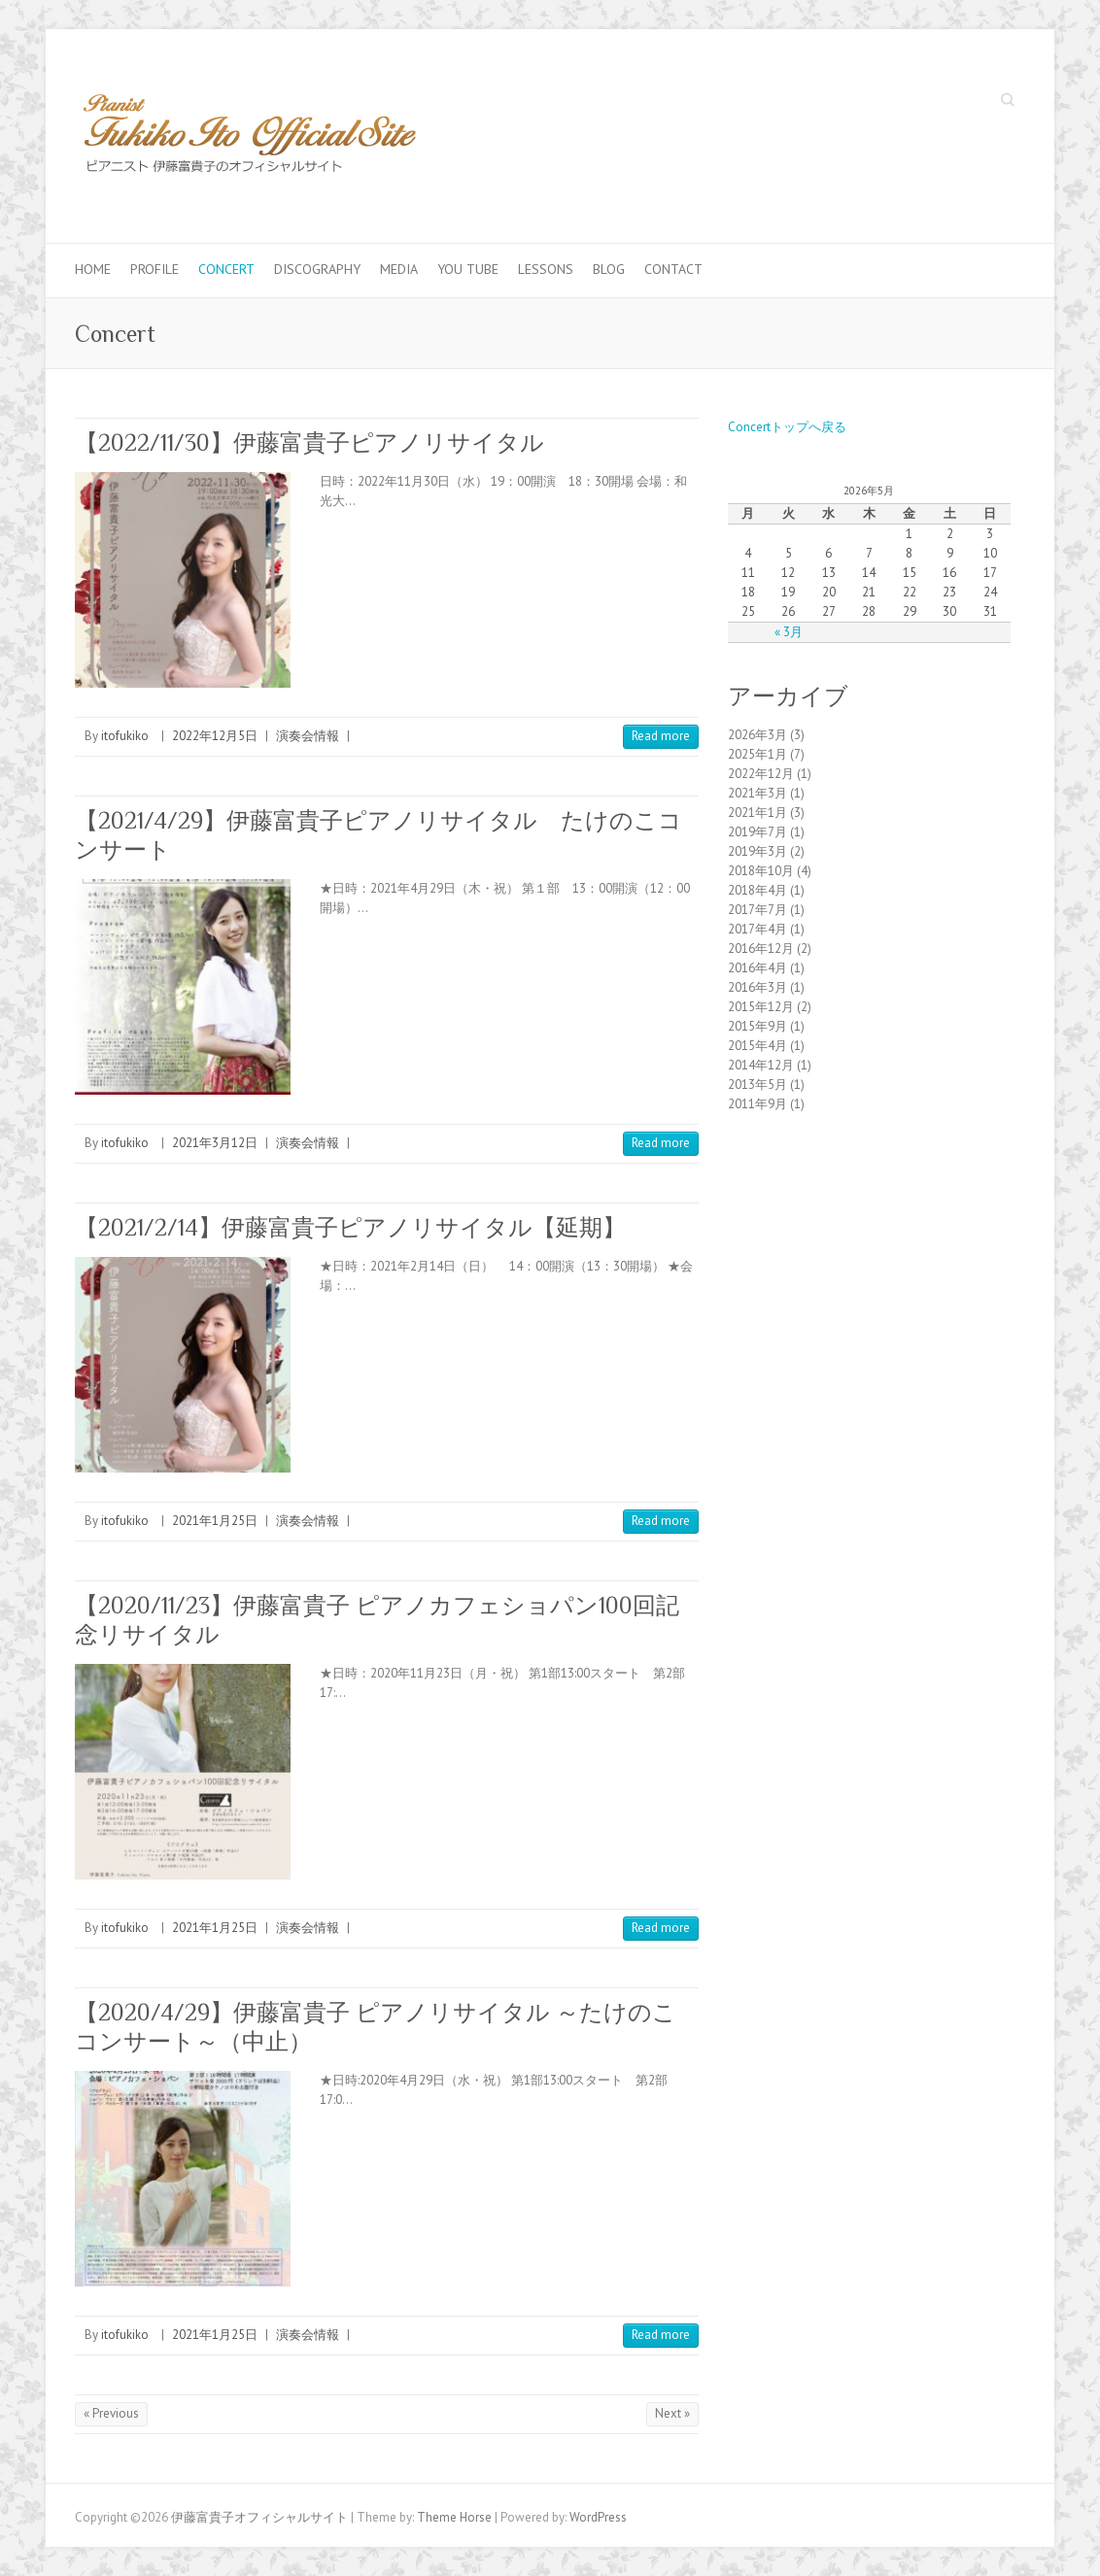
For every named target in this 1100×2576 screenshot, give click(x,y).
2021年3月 (757, 793)
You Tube (467, 269)
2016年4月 (757, 968)
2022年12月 (761, 773)
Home (93, 269)
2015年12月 (761, 1007)
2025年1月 (757, 754)
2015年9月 (757, 1026)
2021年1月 (757, 812)
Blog (609, 269)
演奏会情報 (307, 736)
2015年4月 (757, 1045)
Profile (154, 269)
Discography (317, 269)
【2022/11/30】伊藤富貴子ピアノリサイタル (309, 442)
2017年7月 (757, 909)
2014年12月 (761, 1065)
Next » (672, 2413)
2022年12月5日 (215, 736)
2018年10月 (761, 871)
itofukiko (125, 736)
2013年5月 (757, 1084)
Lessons (545, 269)
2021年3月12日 (215, 1143)
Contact (673, 269)
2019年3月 (757, 851)
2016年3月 (757, 987)
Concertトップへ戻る (787, 427)
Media (399, 269)
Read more (661, 736)
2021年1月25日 (215, 1520)
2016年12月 (761, 948)
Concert (226, 269)
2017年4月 (757, 929)
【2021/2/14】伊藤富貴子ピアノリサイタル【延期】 (350, 1227)
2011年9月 (757, 1104)
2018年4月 (757, 890)
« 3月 (788, 632)
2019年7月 (757, 832)
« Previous (111, 2413)
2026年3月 (757, 735)
